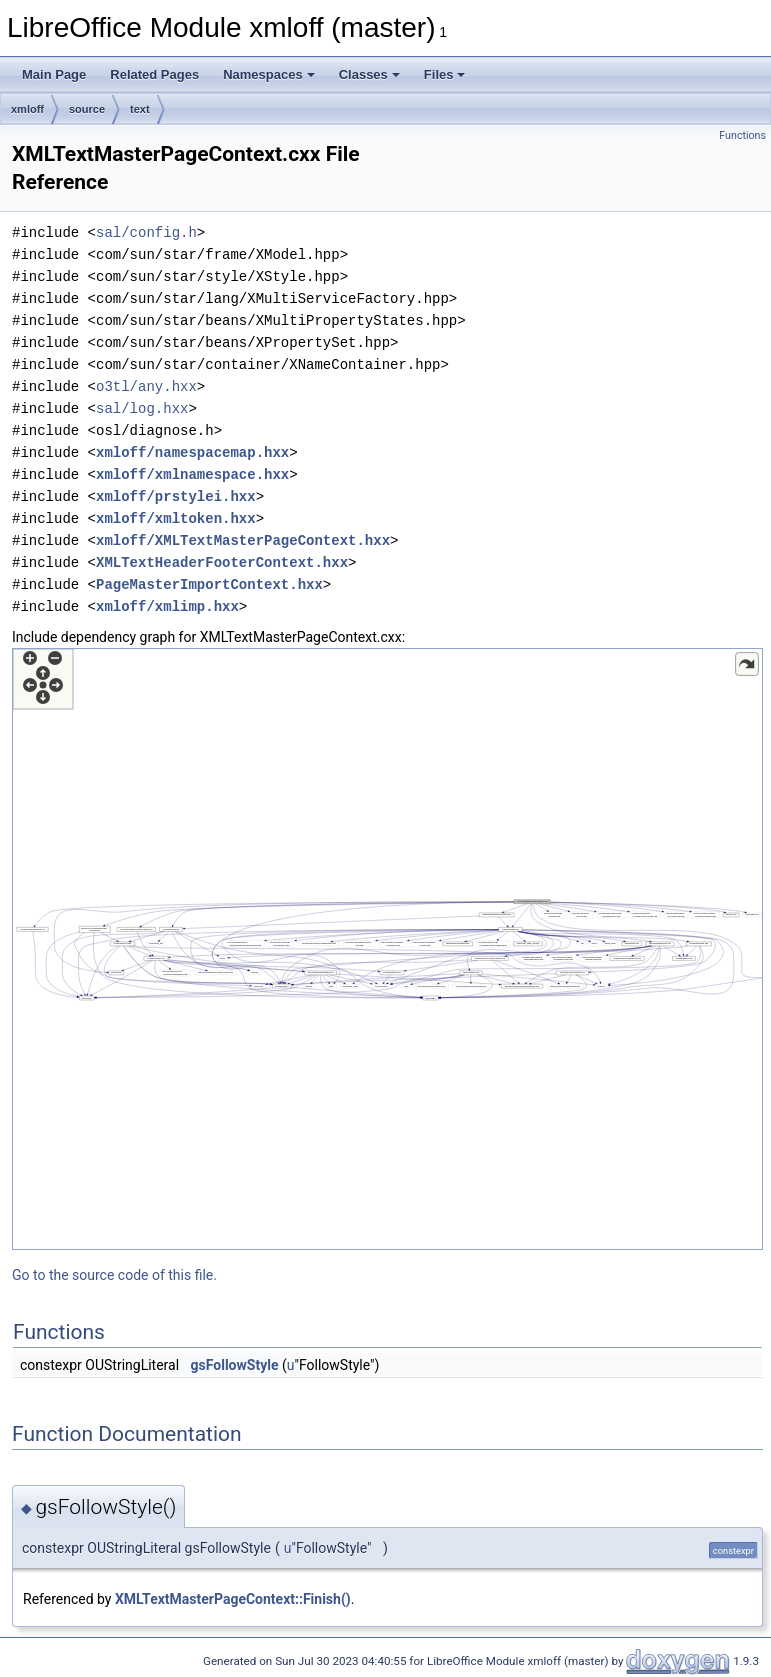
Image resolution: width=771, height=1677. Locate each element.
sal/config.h (146, 232)
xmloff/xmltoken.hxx (176, 518)
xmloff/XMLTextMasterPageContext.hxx (243, 540)
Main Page (54, 74)
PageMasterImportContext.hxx (209, 584)
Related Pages (154, 74)
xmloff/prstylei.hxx (176, 496)
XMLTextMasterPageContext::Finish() (233, 1599)
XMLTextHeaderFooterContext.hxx (222, 562)
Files (445, 74)
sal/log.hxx (142, 408)
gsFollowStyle (235, 1365)
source (87, 109)
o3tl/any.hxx (146, 386)
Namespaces (269, 74)
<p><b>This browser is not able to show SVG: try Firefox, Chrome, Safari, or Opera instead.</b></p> (387, 949)
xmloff (27, 109)
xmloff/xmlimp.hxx (167, 606)
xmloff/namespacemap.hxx (192, 452)
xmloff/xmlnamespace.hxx (192, 474)
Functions (742, 135)
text (140, 109)
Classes (369, 74)
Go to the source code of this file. (114, 1275)
